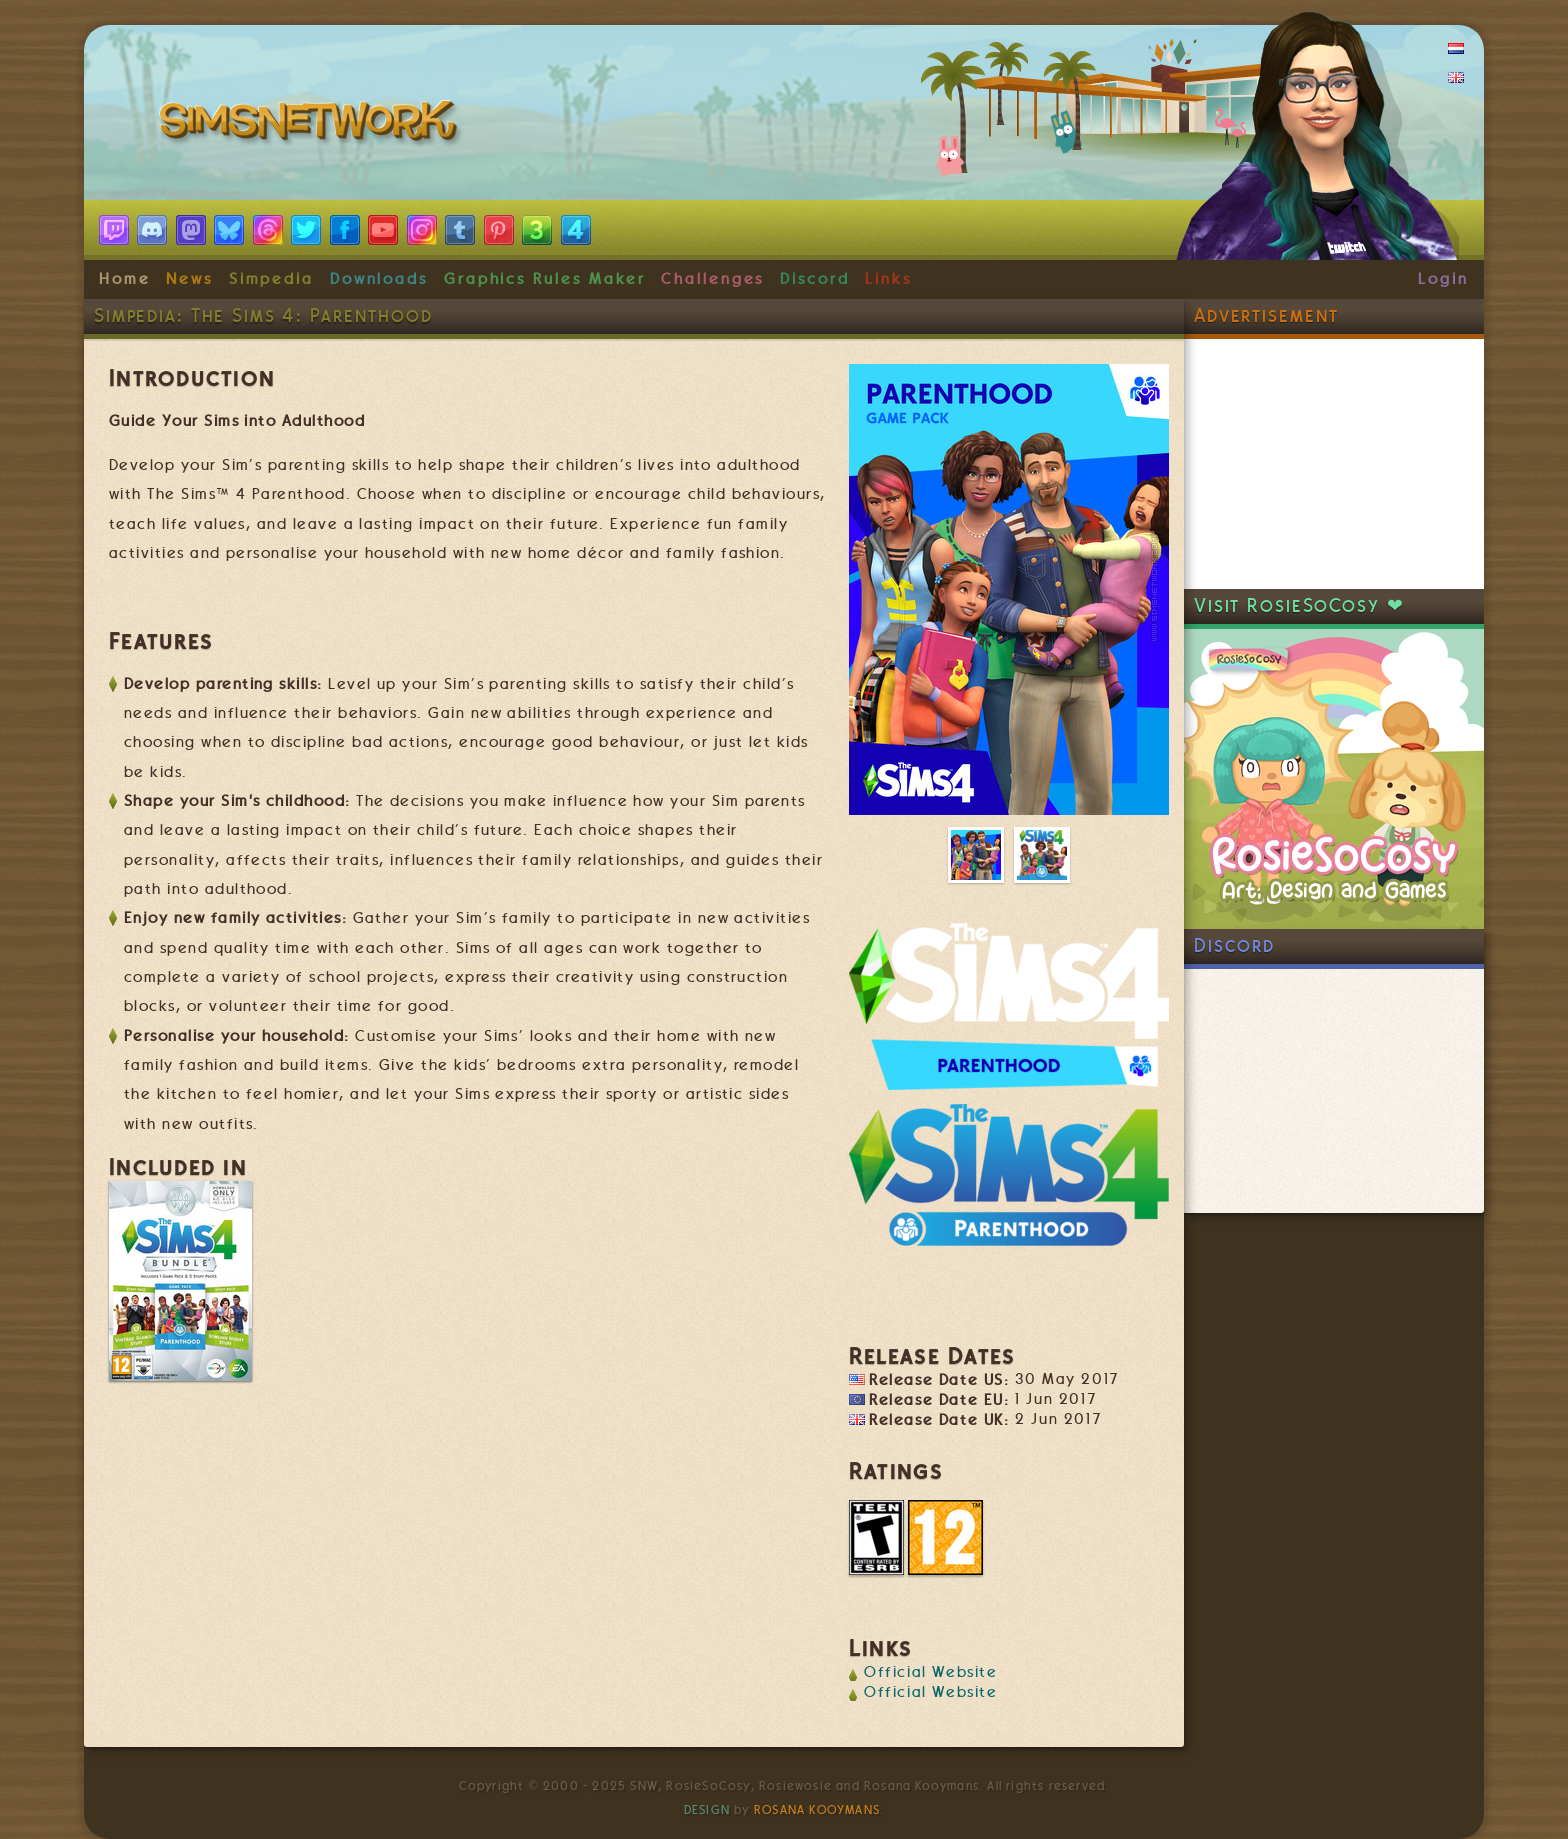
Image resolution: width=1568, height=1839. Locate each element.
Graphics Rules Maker (545, 279)
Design (707, 1810)
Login (1443, 279)
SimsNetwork (312, 125)
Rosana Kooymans (817, 1810)
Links (888, 279)
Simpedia (271, 279)
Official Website (931, 1672)
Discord (815, 279)
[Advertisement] (1334, 464)
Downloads (379, 279)
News (189, 279)
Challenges (712, 279)
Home (125, 279)
